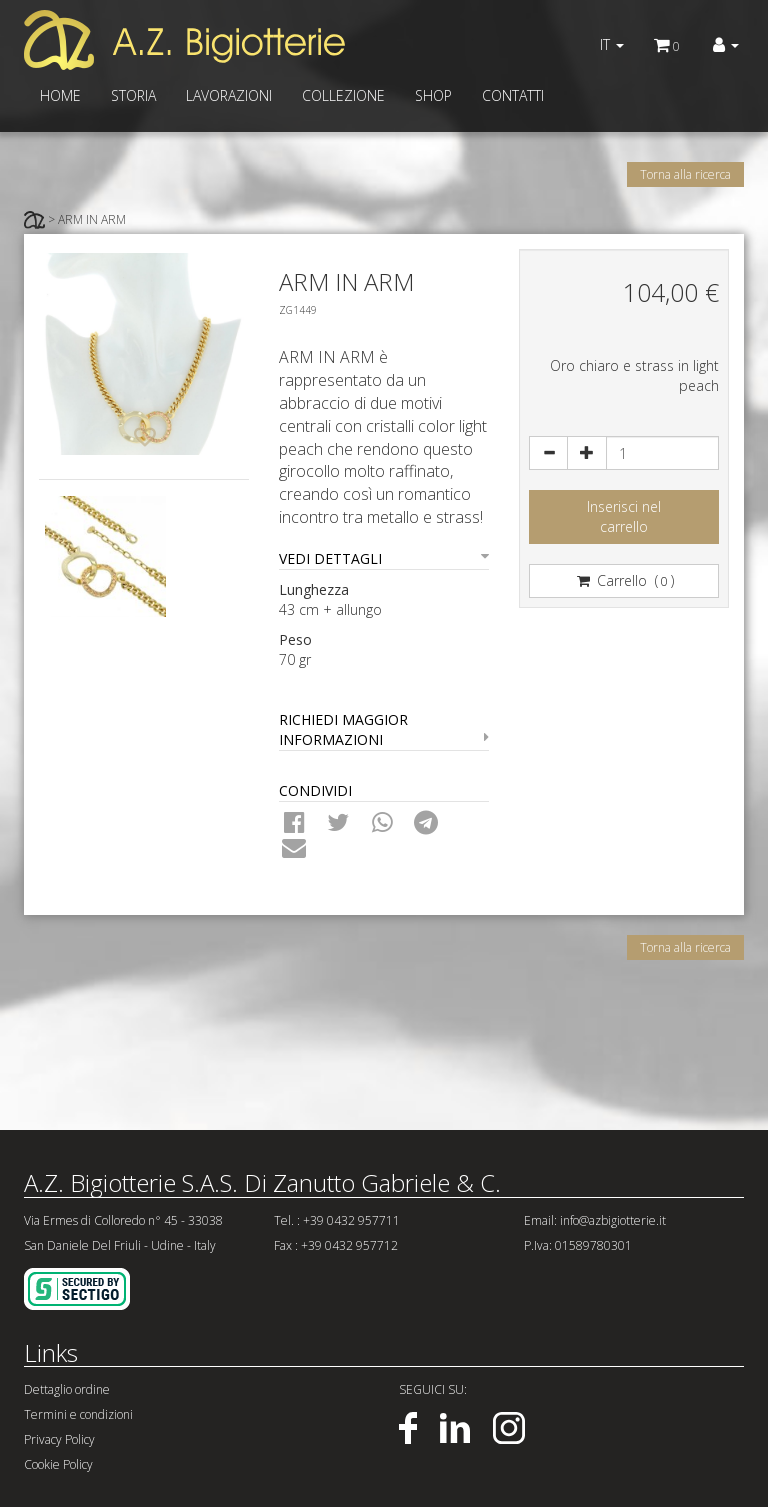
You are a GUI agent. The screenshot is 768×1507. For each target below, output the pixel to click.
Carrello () (624, 580)
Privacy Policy (59, 1439)
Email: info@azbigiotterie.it (595, 1220)
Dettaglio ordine (67, 1389)
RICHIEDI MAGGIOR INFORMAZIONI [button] (384, 729)
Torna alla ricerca (685, 174)
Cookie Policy (58, 1464)
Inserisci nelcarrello (624, 516)
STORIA (133, 95)
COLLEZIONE (343, 95)
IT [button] (612, 44)
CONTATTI (513, 95)
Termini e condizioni (78, 1414)
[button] (726, 45)
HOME (60, 95)
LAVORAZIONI (229, 95)
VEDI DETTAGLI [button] (384, 558)
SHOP (433, 95)
